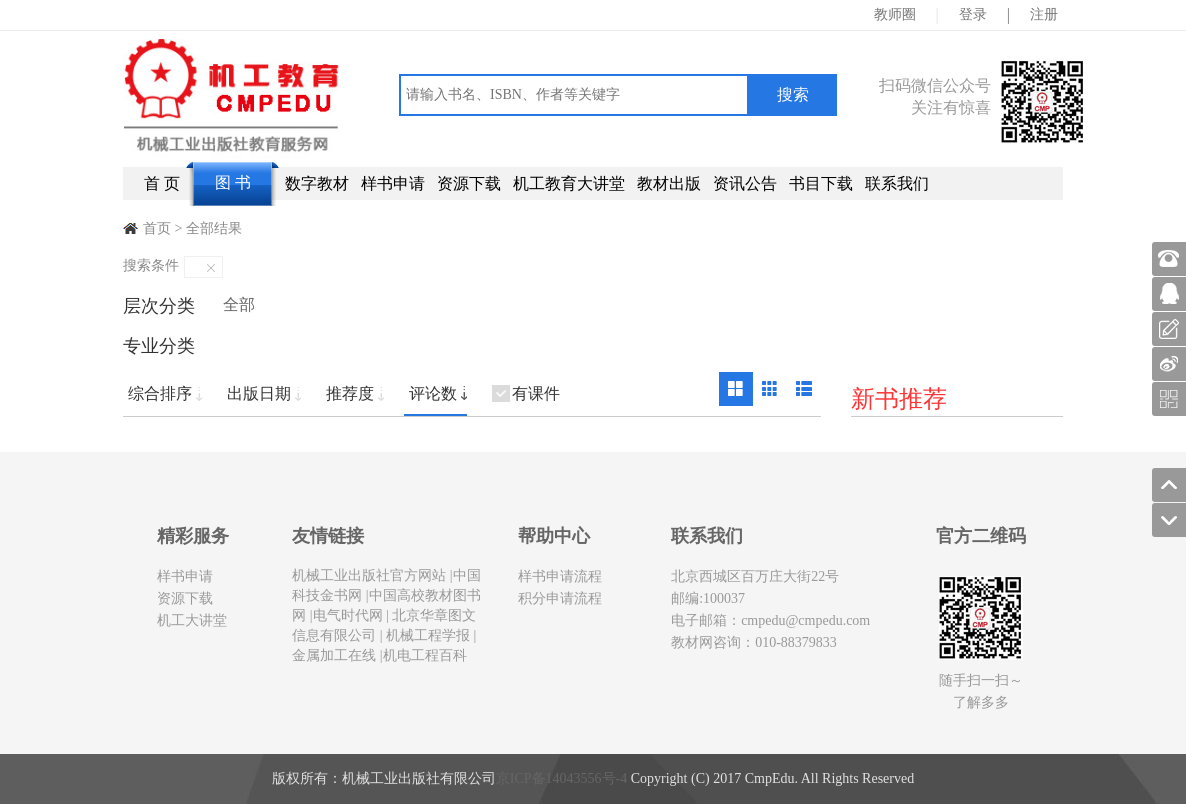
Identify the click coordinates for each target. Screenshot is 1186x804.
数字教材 (317, 183)
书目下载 (821, 183)
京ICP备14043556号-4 (561, 778)
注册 (1044, 14)
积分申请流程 (560, 598)
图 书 (233, 182)
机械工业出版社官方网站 (369, 575)
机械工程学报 (427, 635)
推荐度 (350, 393)
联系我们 (897, 183)
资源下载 (469, 183)
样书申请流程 (560, 576)
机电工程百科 (425, 655)
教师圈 (895, 14)
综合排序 (160, 393)
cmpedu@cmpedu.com (805, 620)
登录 (973, 14)
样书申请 (393, 183)
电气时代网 (348, 615)
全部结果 (214, 228)
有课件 (536, 393)
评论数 (433, 393)
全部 (239, 304)
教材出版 (669, 183)
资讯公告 (745, 183)
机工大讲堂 (192, 620)
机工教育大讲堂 (569, 183)
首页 (157, 228)
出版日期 (259, 393)
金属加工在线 (334, 655)
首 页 (162, 183)
